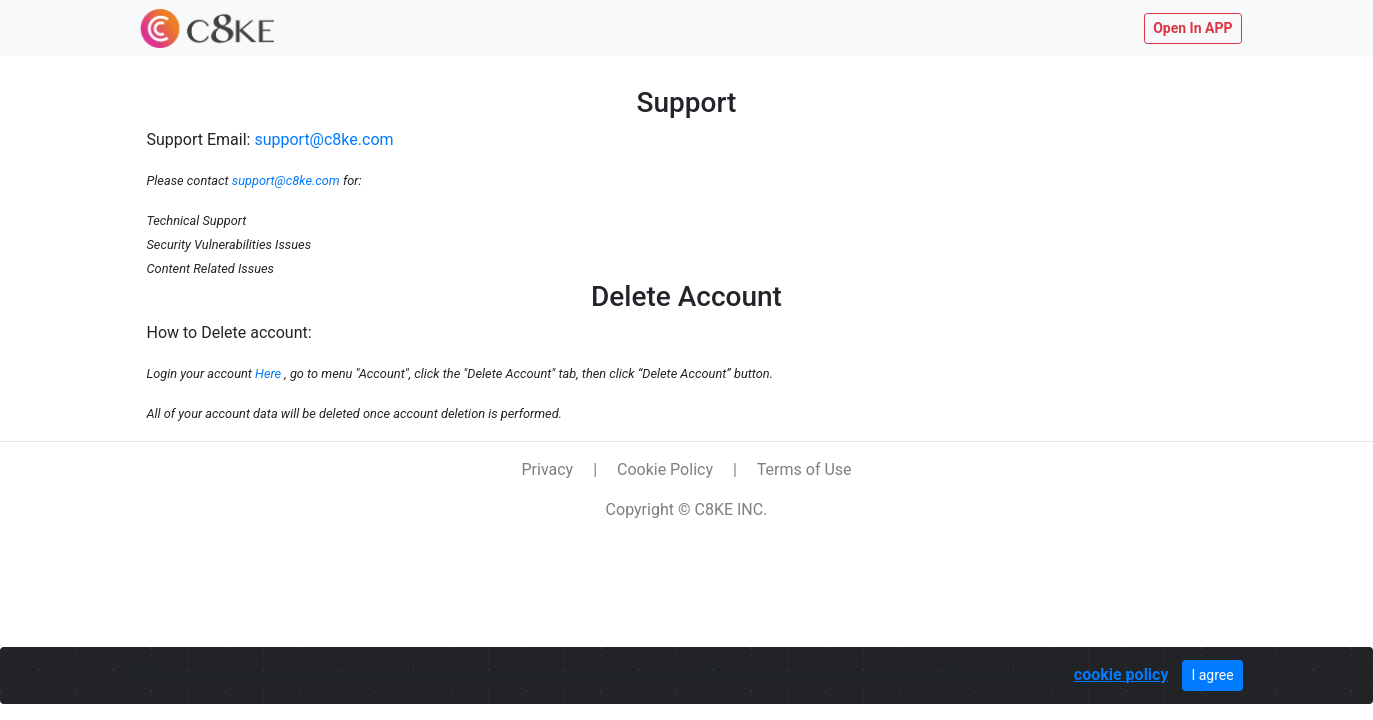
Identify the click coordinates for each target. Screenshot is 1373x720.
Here (268, 373)
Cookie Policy (665, 469)
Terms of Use (804, 469)
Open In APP (1192, 28)
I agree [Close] (1212, 675)
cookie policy (1121, 674)
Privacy (547, 469)
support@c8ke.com (323, 139)
